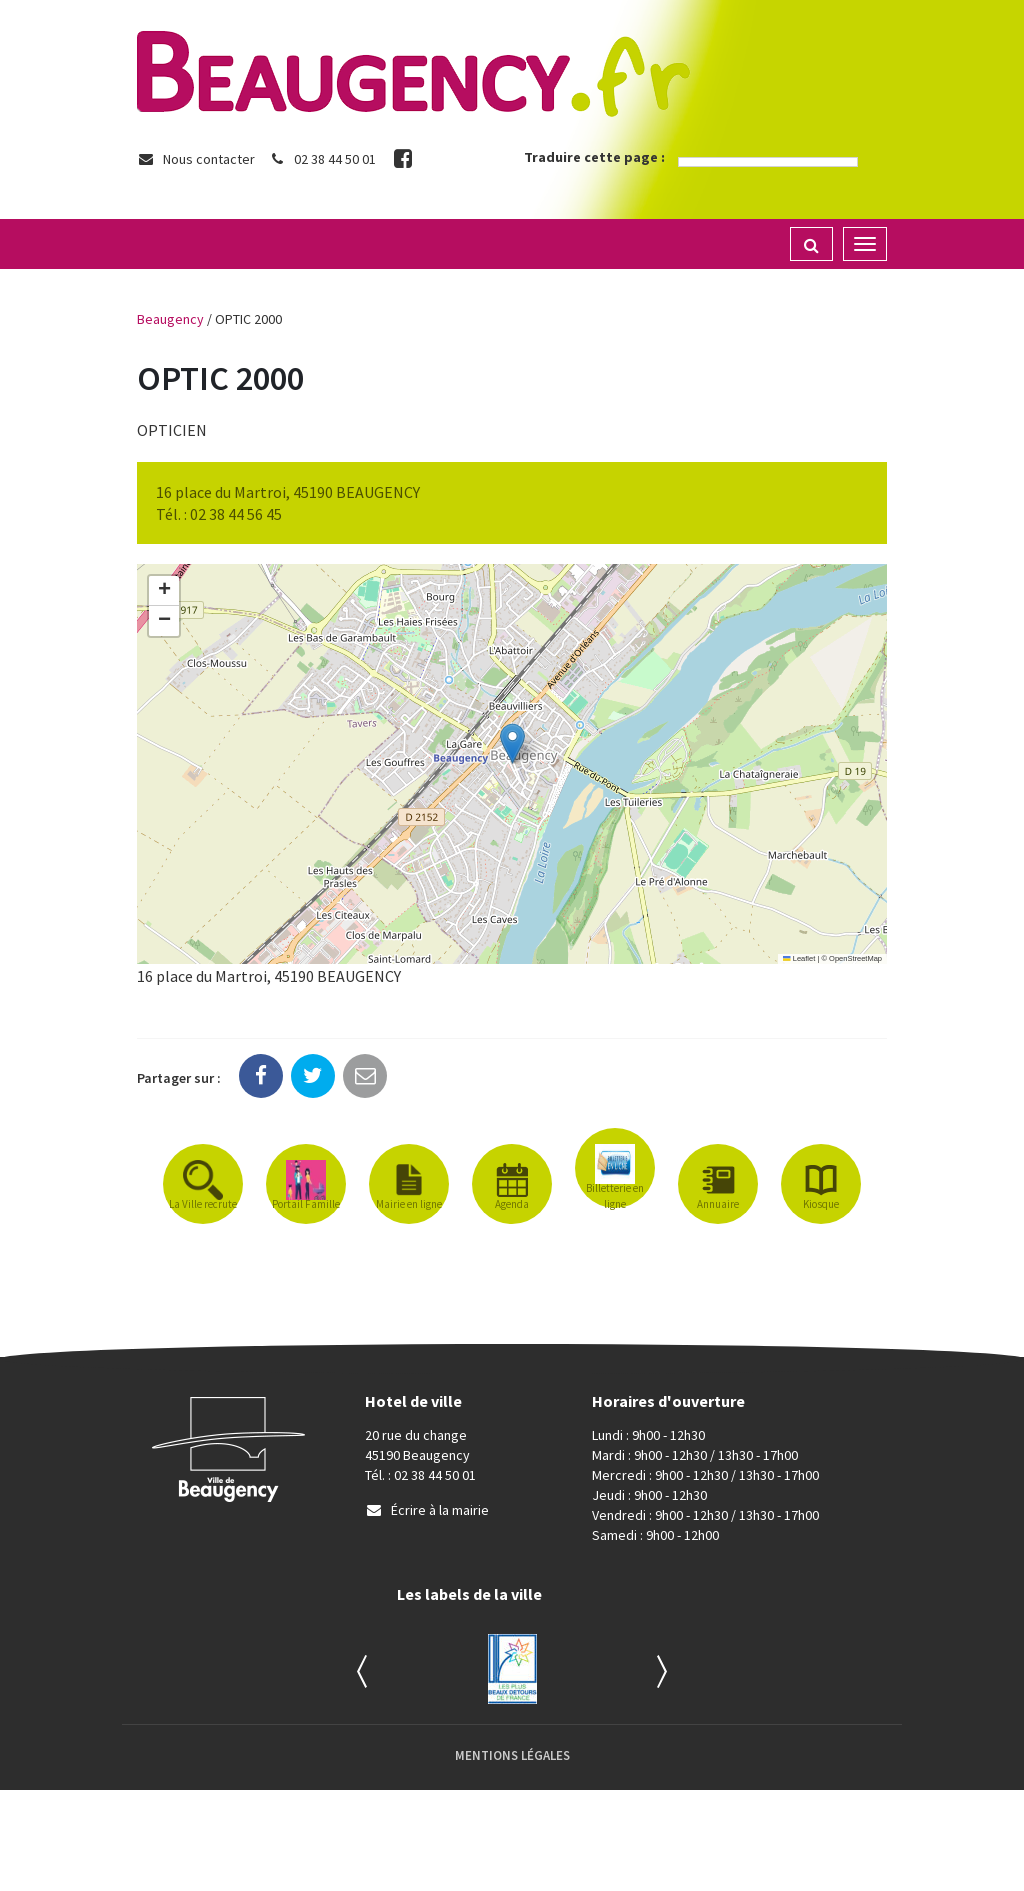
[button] (512, 743)
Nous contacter (196, 159)
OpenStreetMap (855, 958)
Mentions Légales (512, 1755)
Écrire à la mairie (427, 1510)
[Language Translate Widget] (768, 162)
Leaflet (799, 958)
